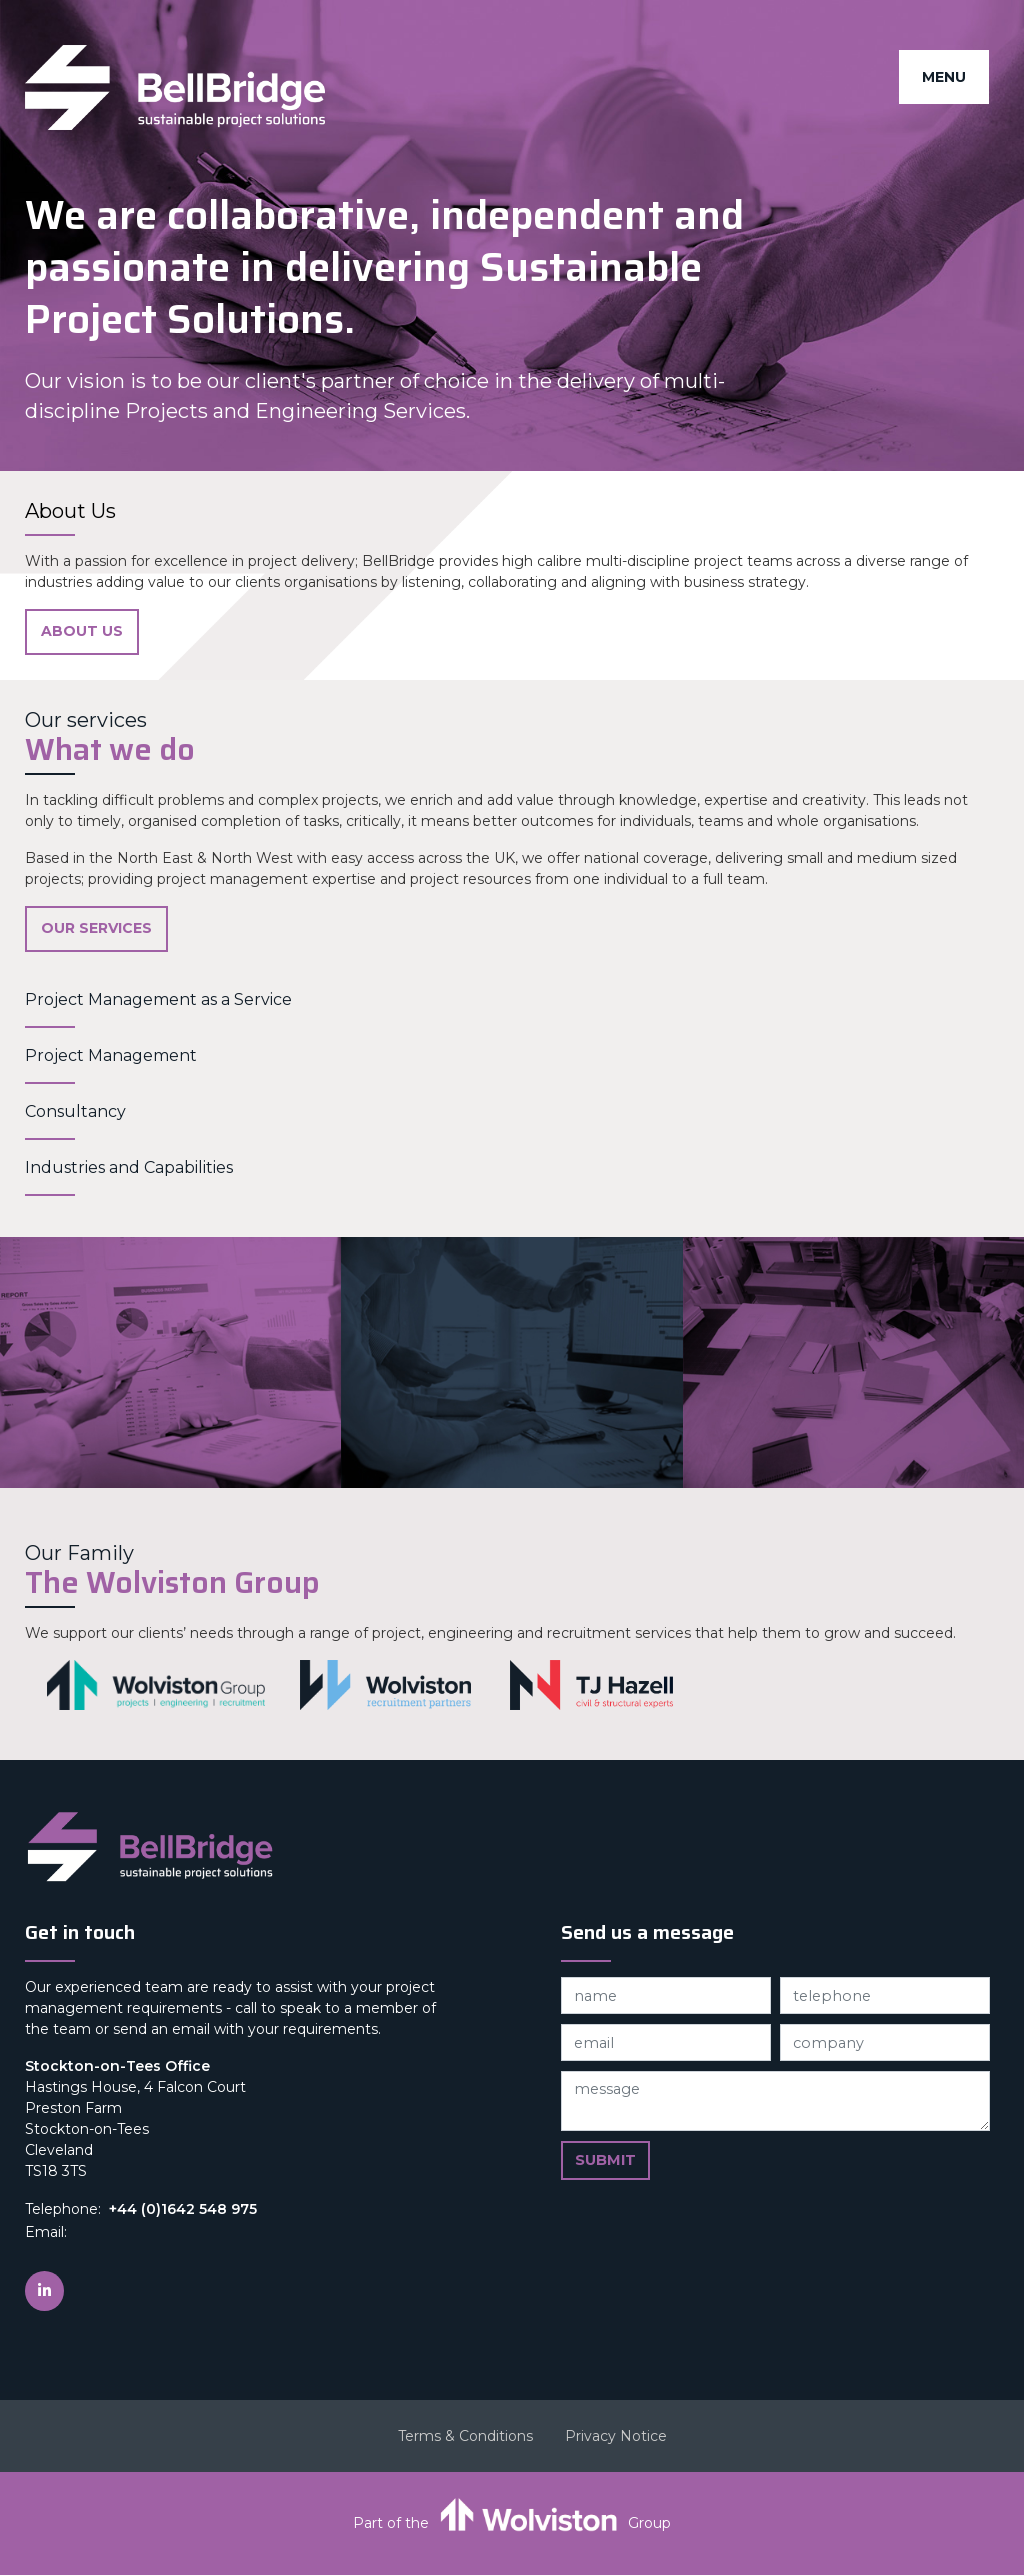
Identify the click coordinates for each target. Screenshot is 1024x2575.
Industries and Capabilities (129, 1167)
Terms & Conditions (465, 2436)
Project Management (111, 1055)
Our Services (96, 928)
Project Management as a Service (158, 999)
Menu (944, 77)
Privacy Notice (616, 2436)
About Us (82, 631)
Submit (605, 2160)
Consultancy (75, 1111)
